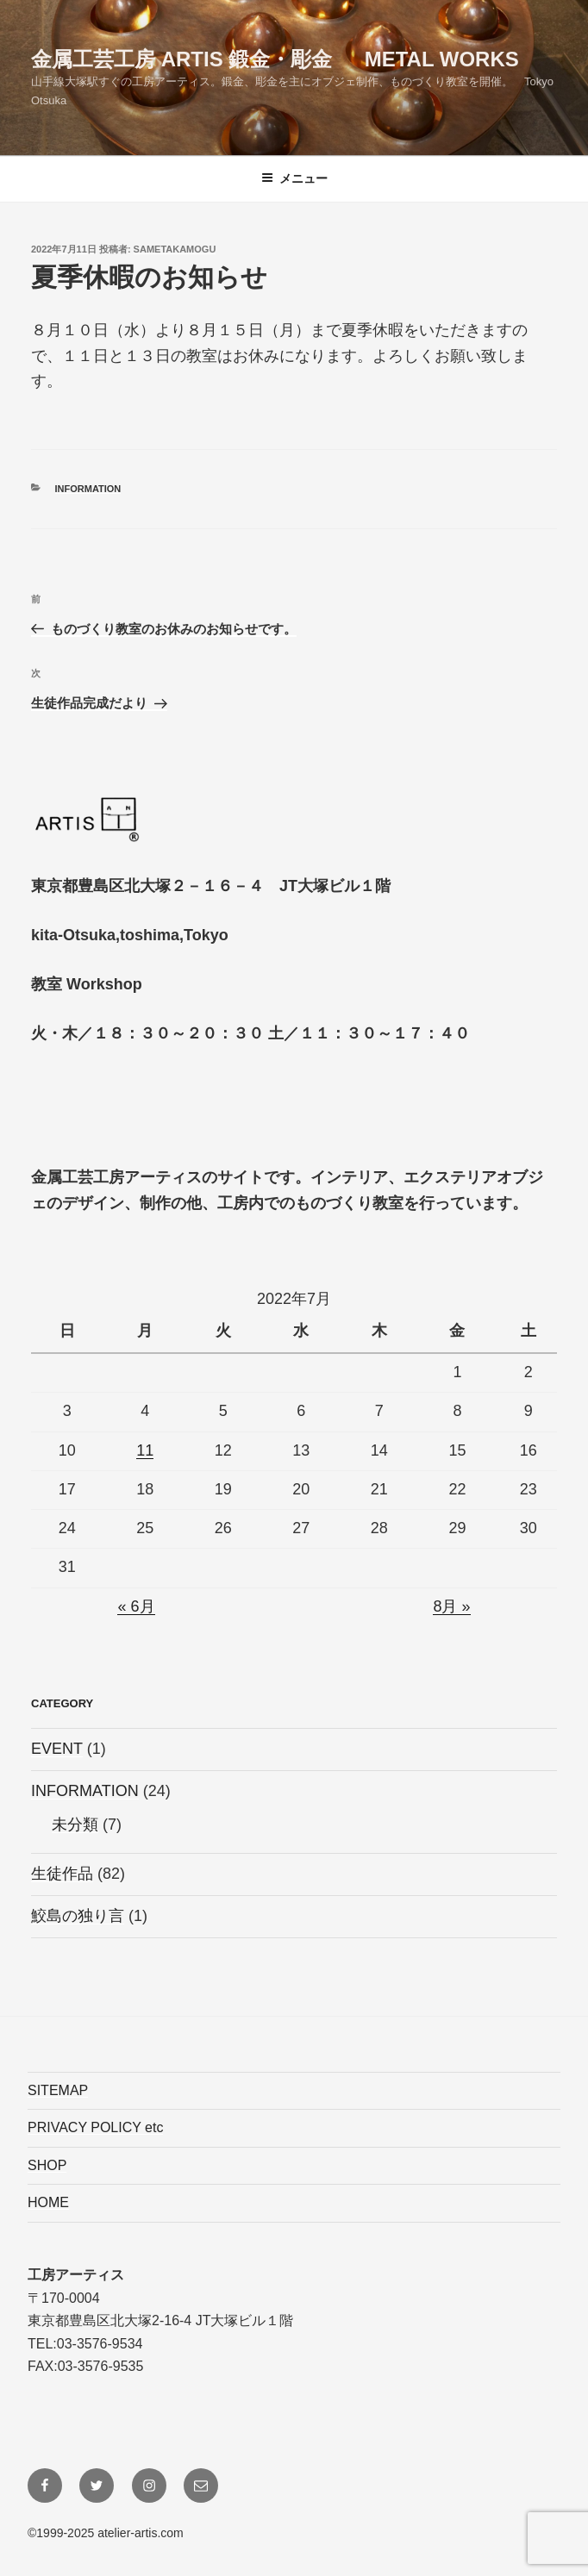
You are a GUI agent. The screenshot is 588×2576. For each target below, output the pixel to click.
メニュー (294, 178)
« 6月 (135, 1606)
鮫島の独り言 (77, 1915)
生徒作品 (62, 1873)
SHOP (47, 2165)
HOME (48, 2202)
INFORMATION (88, 488)
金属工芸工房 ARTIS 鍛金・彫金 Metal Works (275, 59)
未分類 (75, 1824)
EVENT (57, 1748)
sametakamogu (175, 249)
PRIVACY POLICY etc (95, 2127)
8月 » (451, 1606)
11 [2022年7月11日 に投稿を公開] (144, 1450)
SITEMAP (58, 2090)
